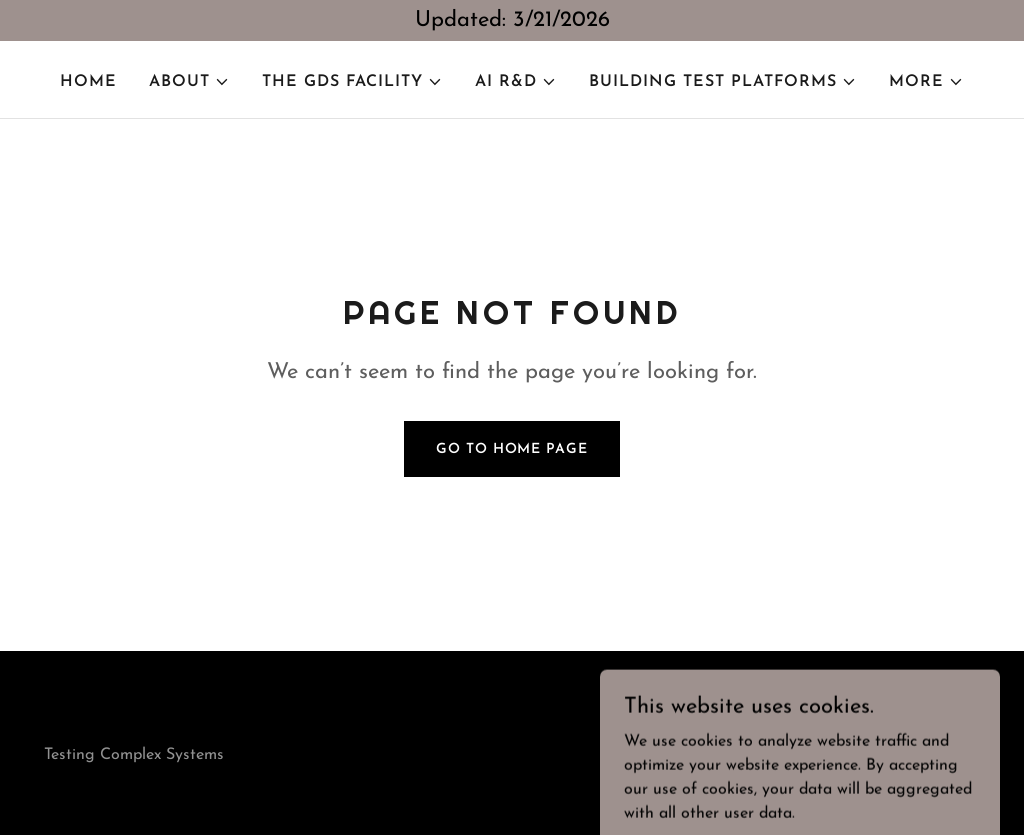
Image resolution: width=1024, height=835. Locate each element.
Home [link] (88, 82)
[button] (189, 82)
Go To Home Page (511, 449)
